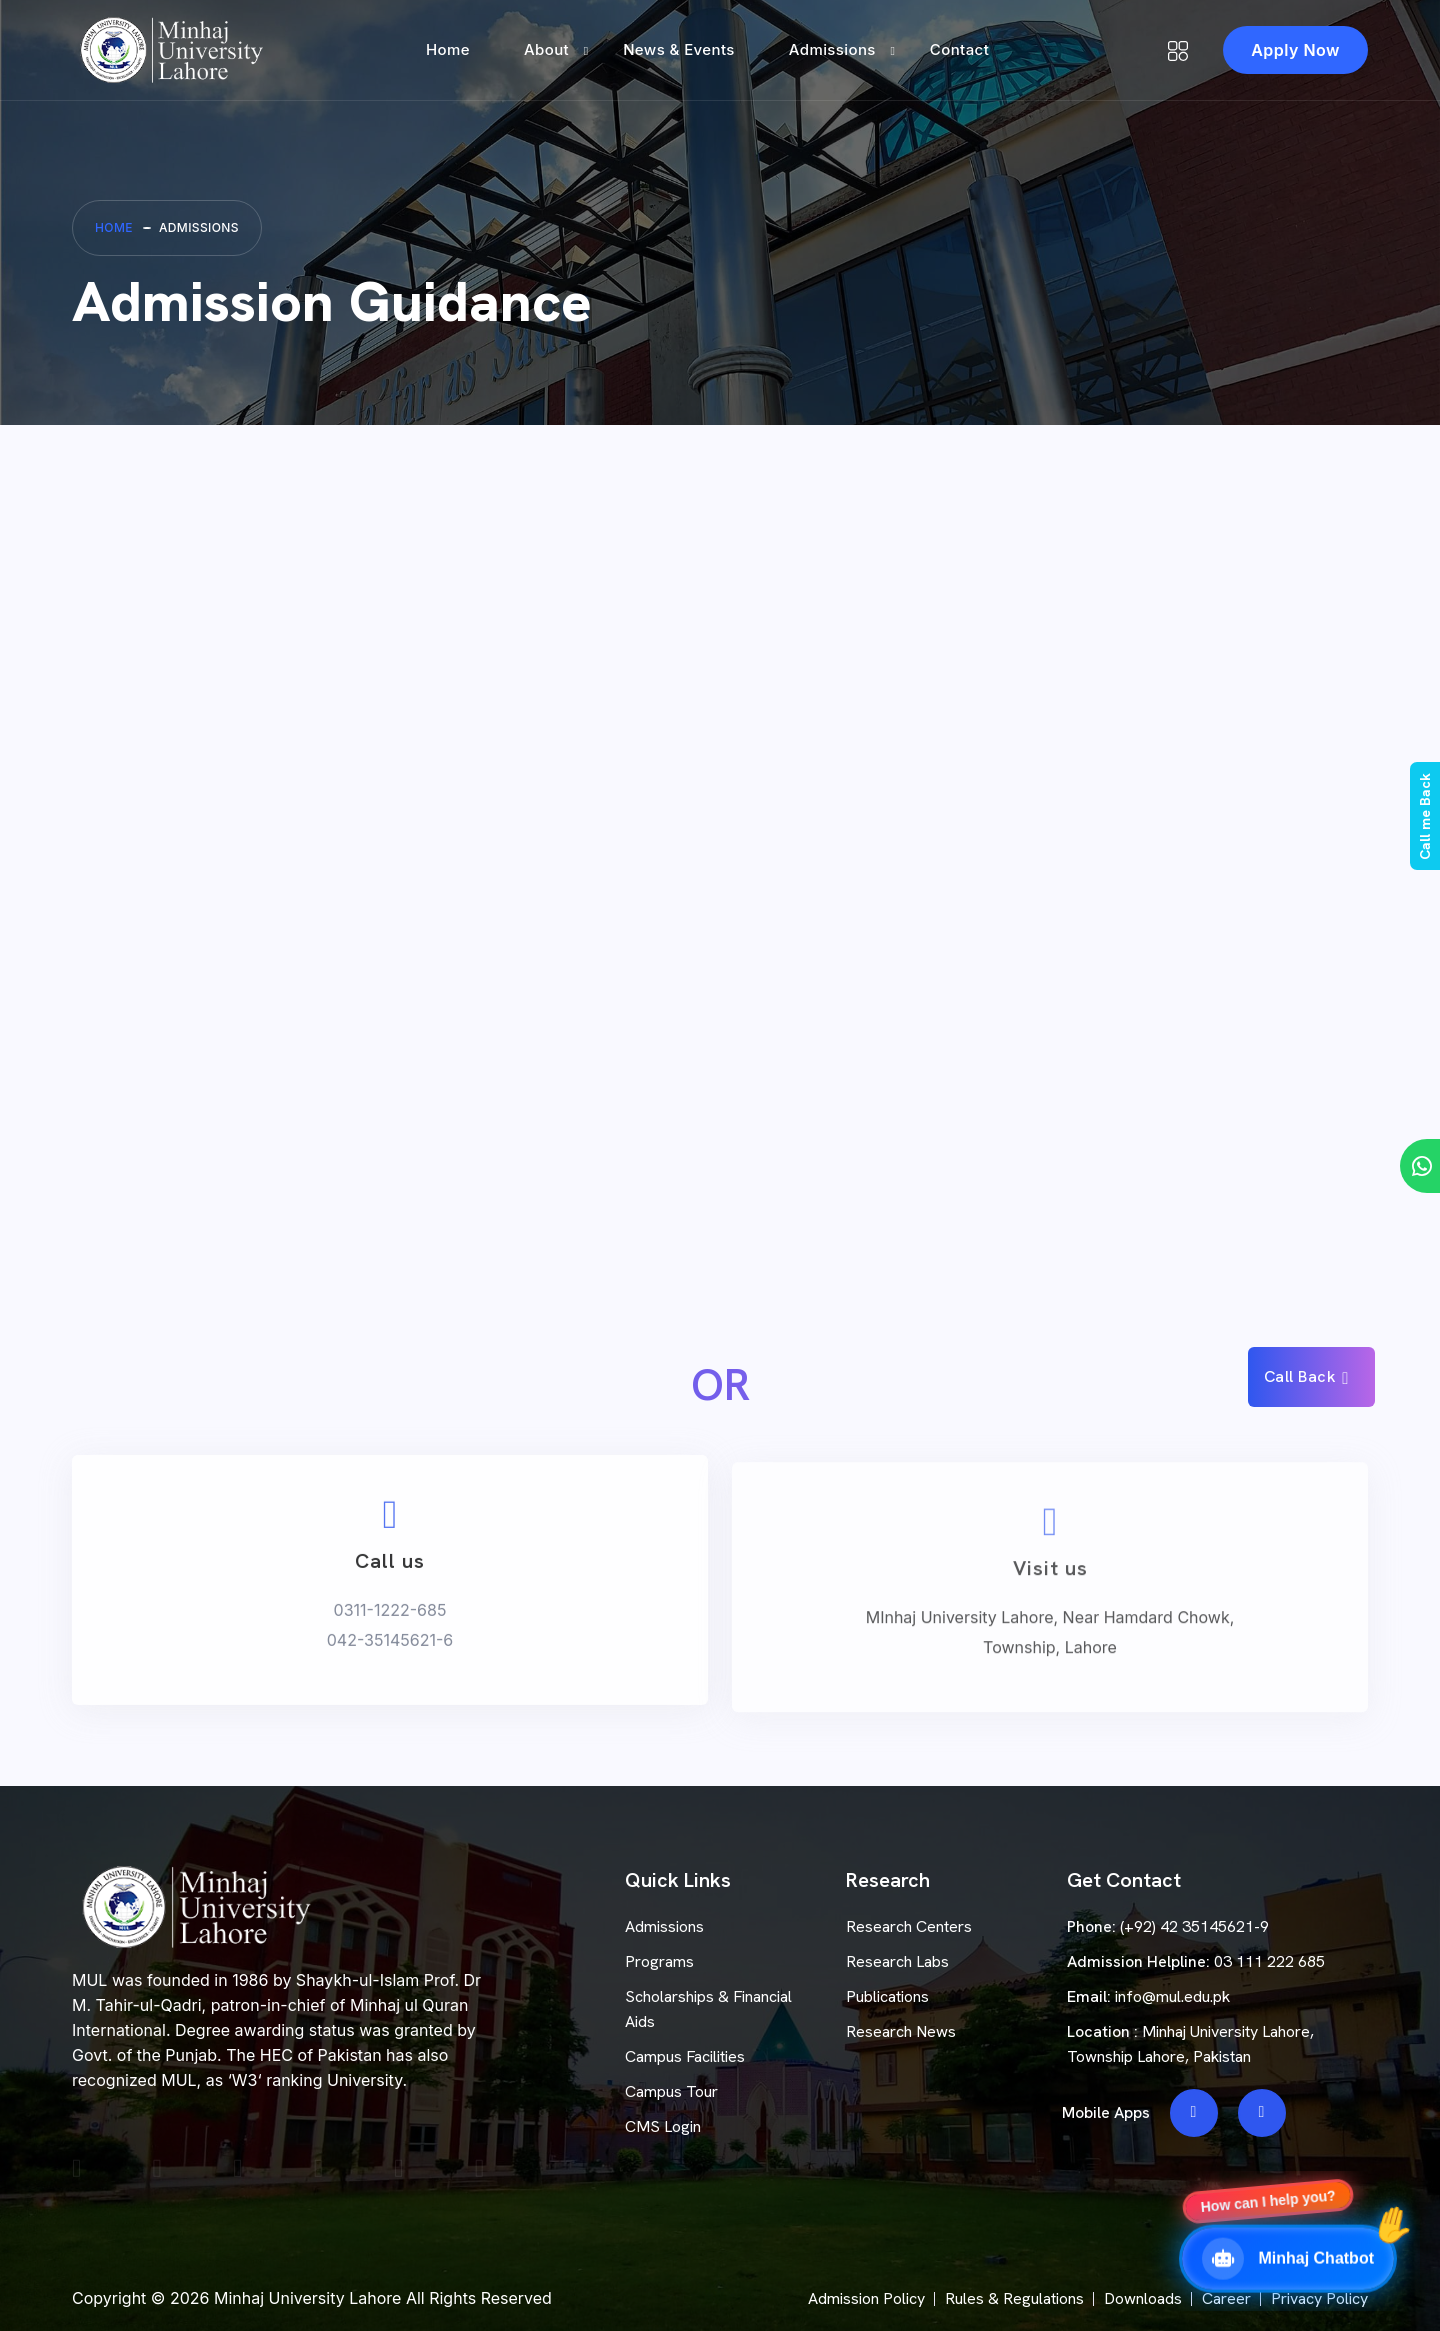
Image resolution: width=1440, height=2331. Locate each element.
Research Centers (909, 1926)
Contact (959, 49)
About (546, 49)
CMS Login (663, 2126)
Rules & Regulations (1014, 2298)
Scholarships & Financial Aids (708, 2009)
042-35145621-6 (390, 1672)
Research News (901, 2031)
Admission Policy (866, 2298)
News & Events (679, 49)
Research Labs (897, 1961)
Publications (887, 1996)
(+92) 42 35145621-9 (1194, 1926)
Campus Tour (671, 2091)
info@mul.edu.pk (1172, 1996)
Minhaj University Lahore (307, 2298)
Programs (659, 1961)
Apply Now (1295, 50)
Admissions (832, 49)
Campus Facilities (685, 2056)
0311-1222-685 (390, 1642)
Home (448, 49)
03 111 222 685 (1269, 1961)
